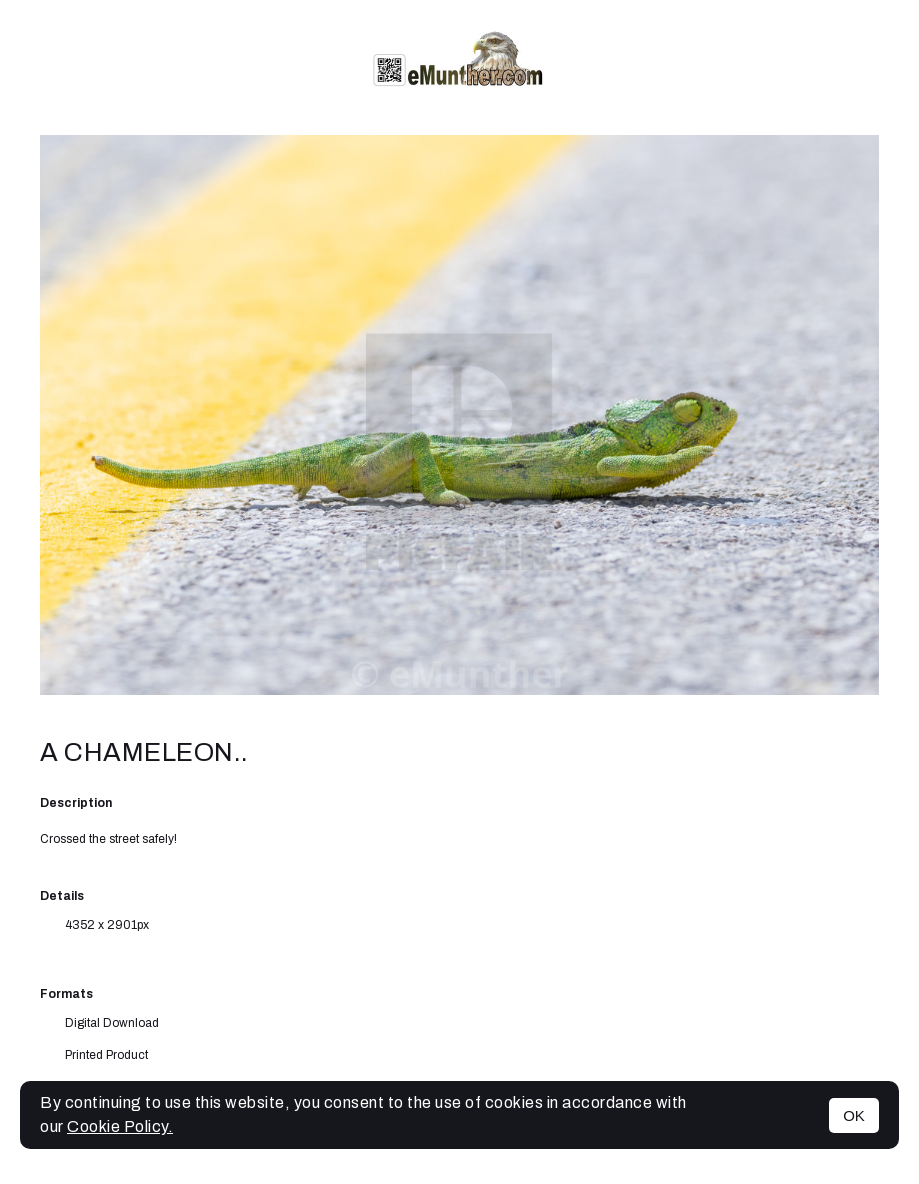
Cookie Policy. (120, 1126)
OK (854, 1115)
